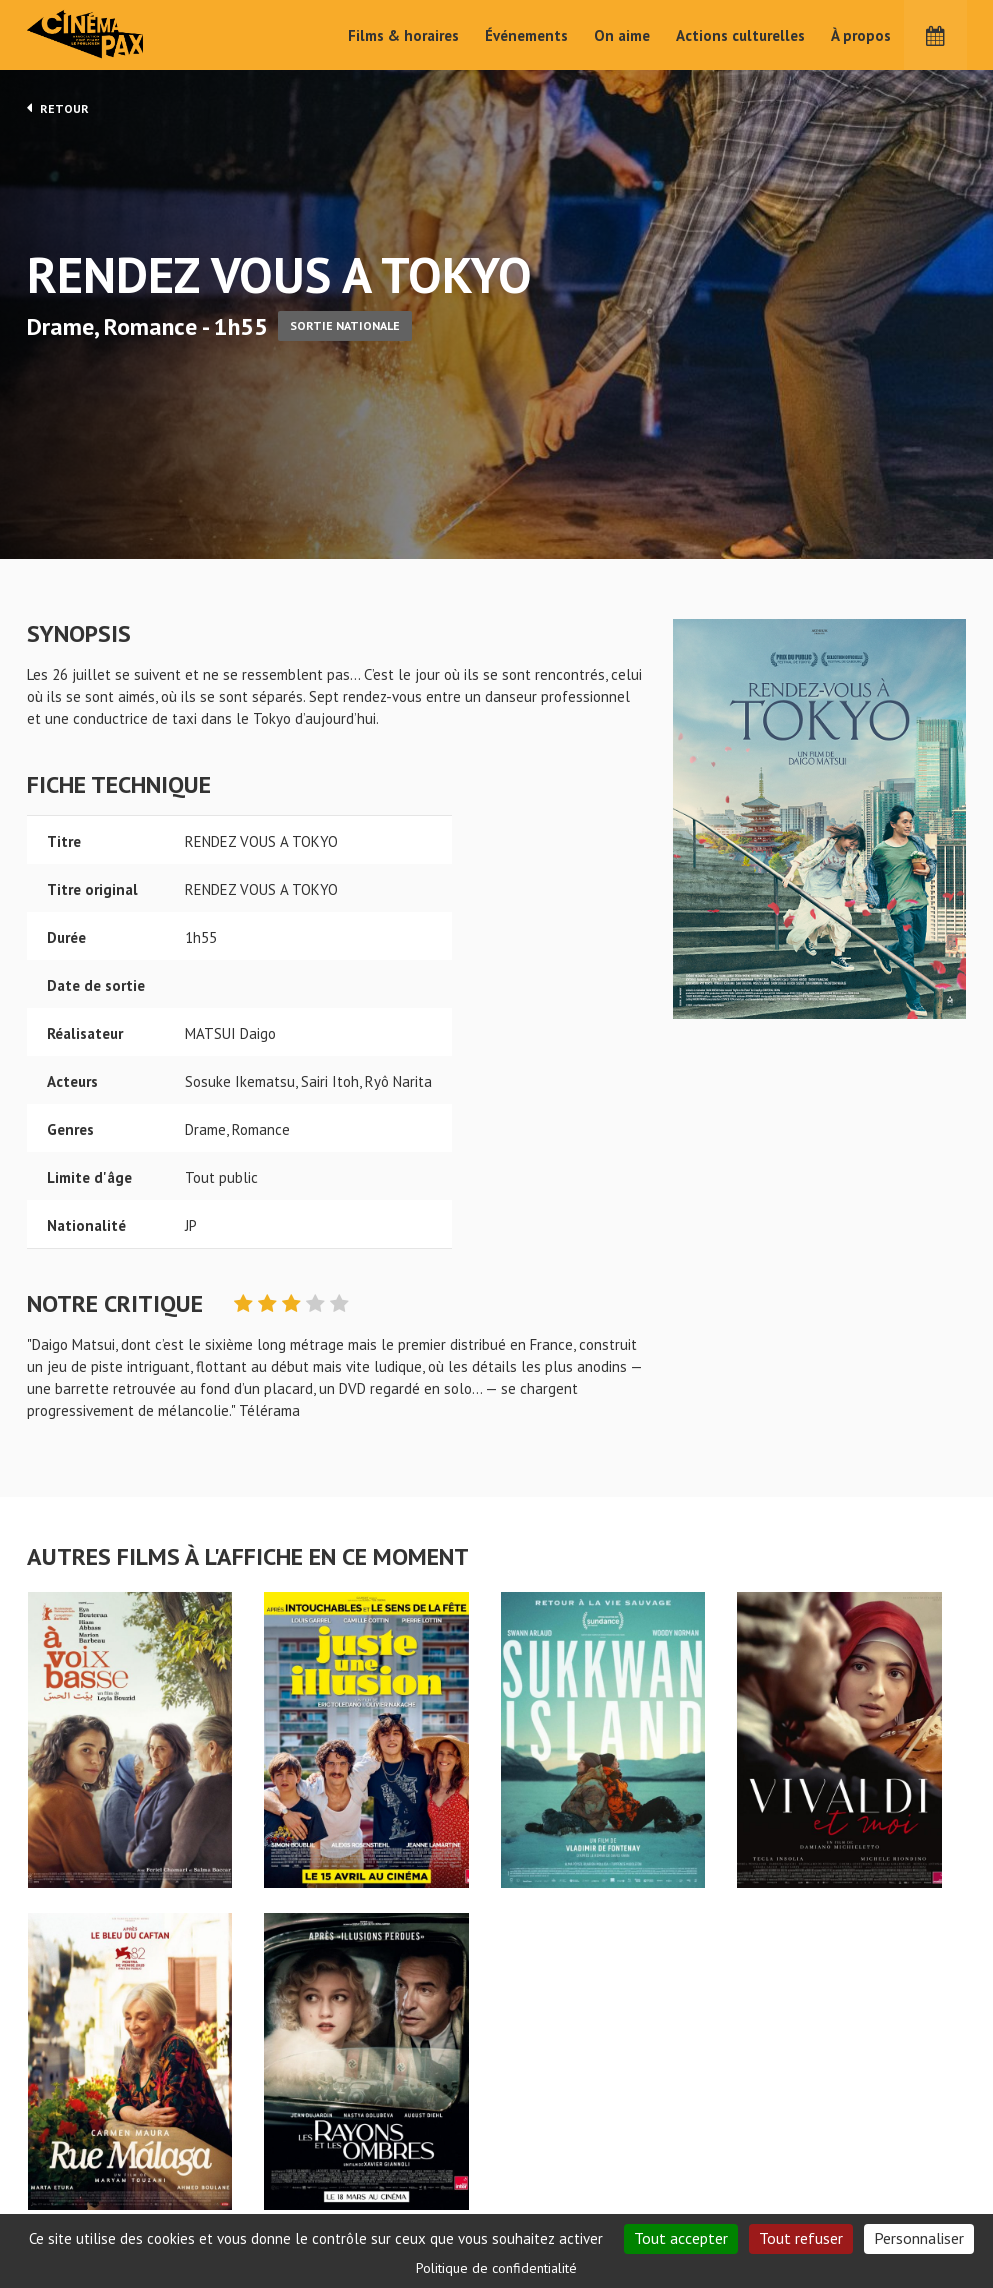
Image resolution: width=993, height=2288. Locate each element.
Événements (526, 35)
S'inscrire (801, 2212)
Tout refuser (801, 2238)
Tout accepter (681, 2238)
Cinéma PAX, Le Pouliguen (569, 2200)
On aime (622, 35)
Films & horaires (403, 35)
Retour (58, 108)
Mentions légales (83, 2207)
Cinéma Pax (117, 35)
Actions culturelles (740, 35)
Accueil (366, 2140)
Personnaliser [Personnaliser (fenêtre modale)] (919, 2238)
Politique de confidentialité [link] (496, 2268)
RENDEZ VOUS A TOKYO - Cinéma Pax (79, 2108)
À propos (861, 35)
